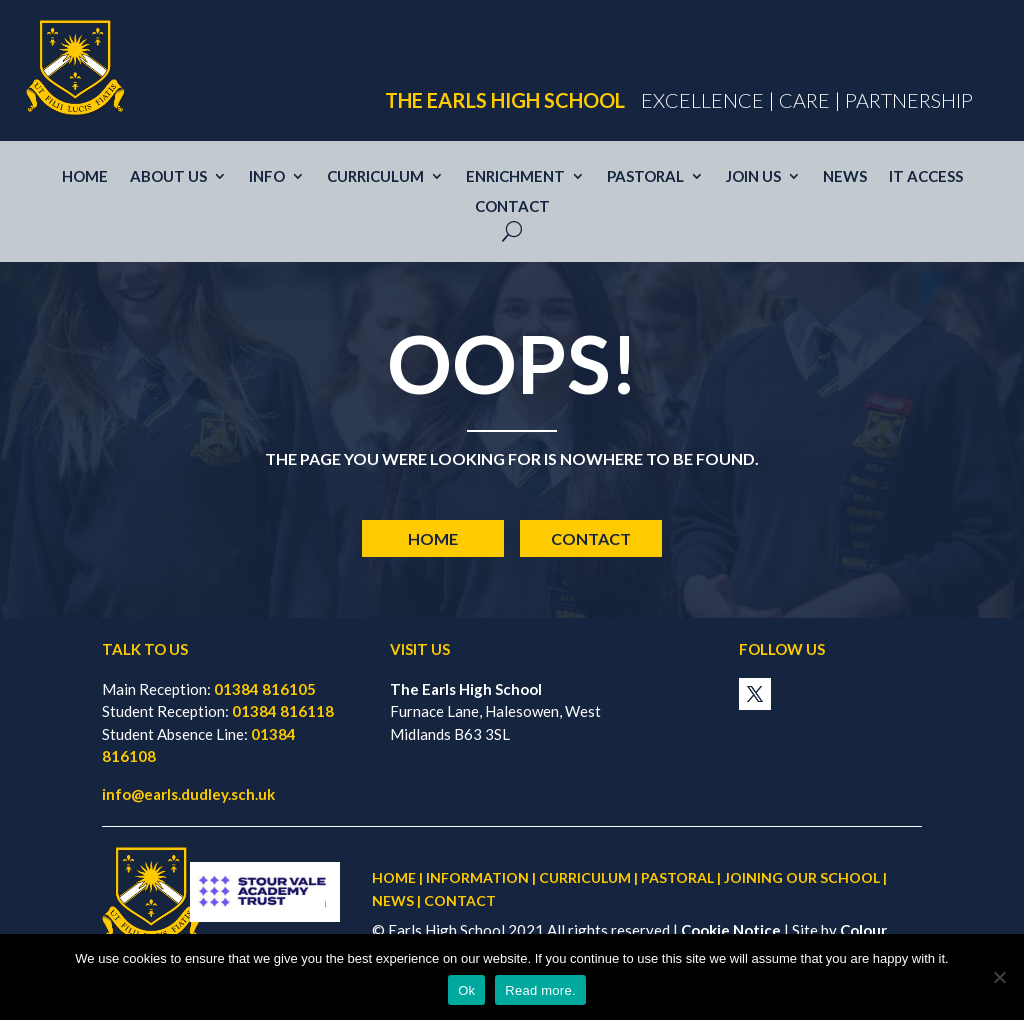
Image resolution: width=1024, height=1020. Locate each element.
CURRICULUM (585, 877)
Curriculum (375, 177)
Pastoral (645, 177)
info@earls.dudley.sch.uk (188, 794)
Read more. (540, 990)
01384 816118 (283, 711)
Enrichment (515, 177)
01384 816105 (265, 689)
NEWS (393, 900)
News (845, 177)
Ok (466, 990)
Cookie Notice (731, 930)
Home (85, 177)
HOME (394, 877)
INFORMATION (477, 877)
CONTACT (460, 900)
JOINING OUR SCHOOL (802, 877)
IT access (926, 177)
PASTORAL (677, 877)
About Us (168, 177)
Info (267, 177)
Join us (753, 177)
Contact (512, 207)
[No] (999, 977)
